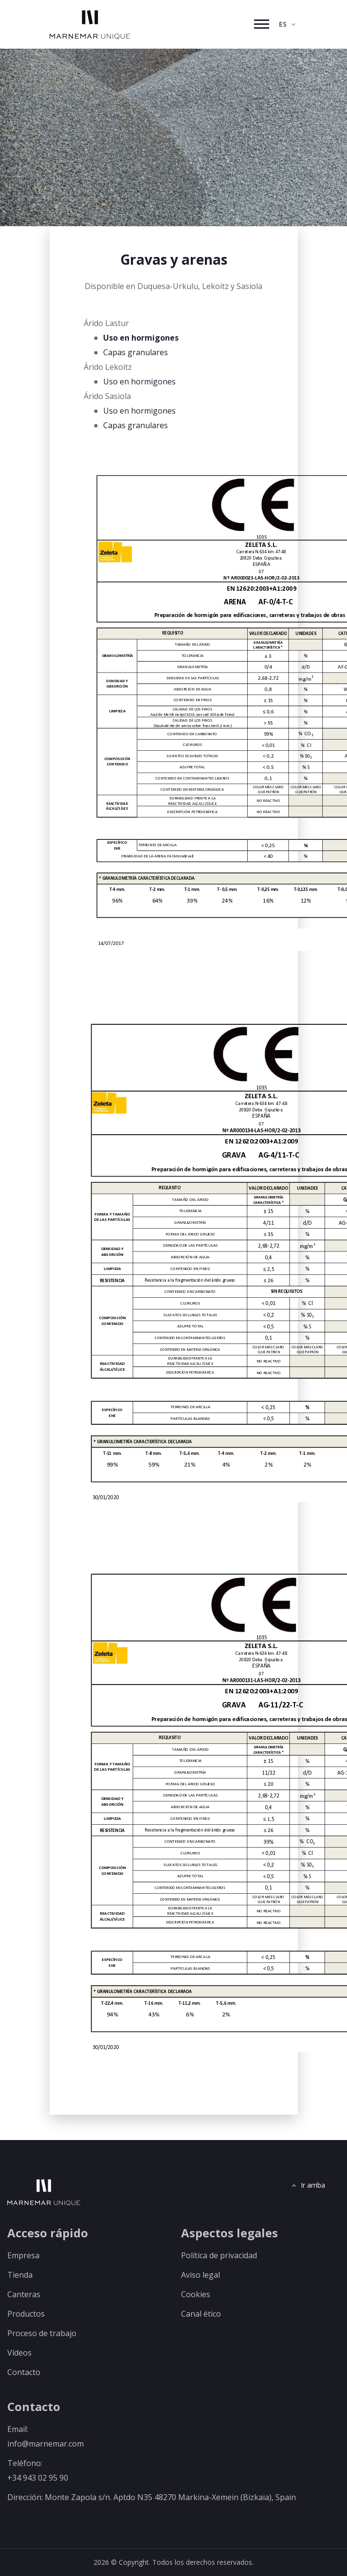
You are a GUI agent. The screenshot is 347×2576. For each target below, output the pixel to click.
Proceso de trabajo (41, 2333)
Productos (26, 2313)
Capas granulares (135, 352)
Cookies (195, 2294)
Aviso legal (200, 2274)
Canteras (23, 2294)
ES (287, 24)
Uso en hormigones (141, 337)
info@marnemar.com (45, 2443)
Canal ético (201, 2313)
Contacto (23, 2372)
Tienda (20, 2274)
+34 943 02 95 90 (37, 2477)
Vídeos (19, 2352)
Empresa (23, 2255)
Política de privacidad (219, 2255)
